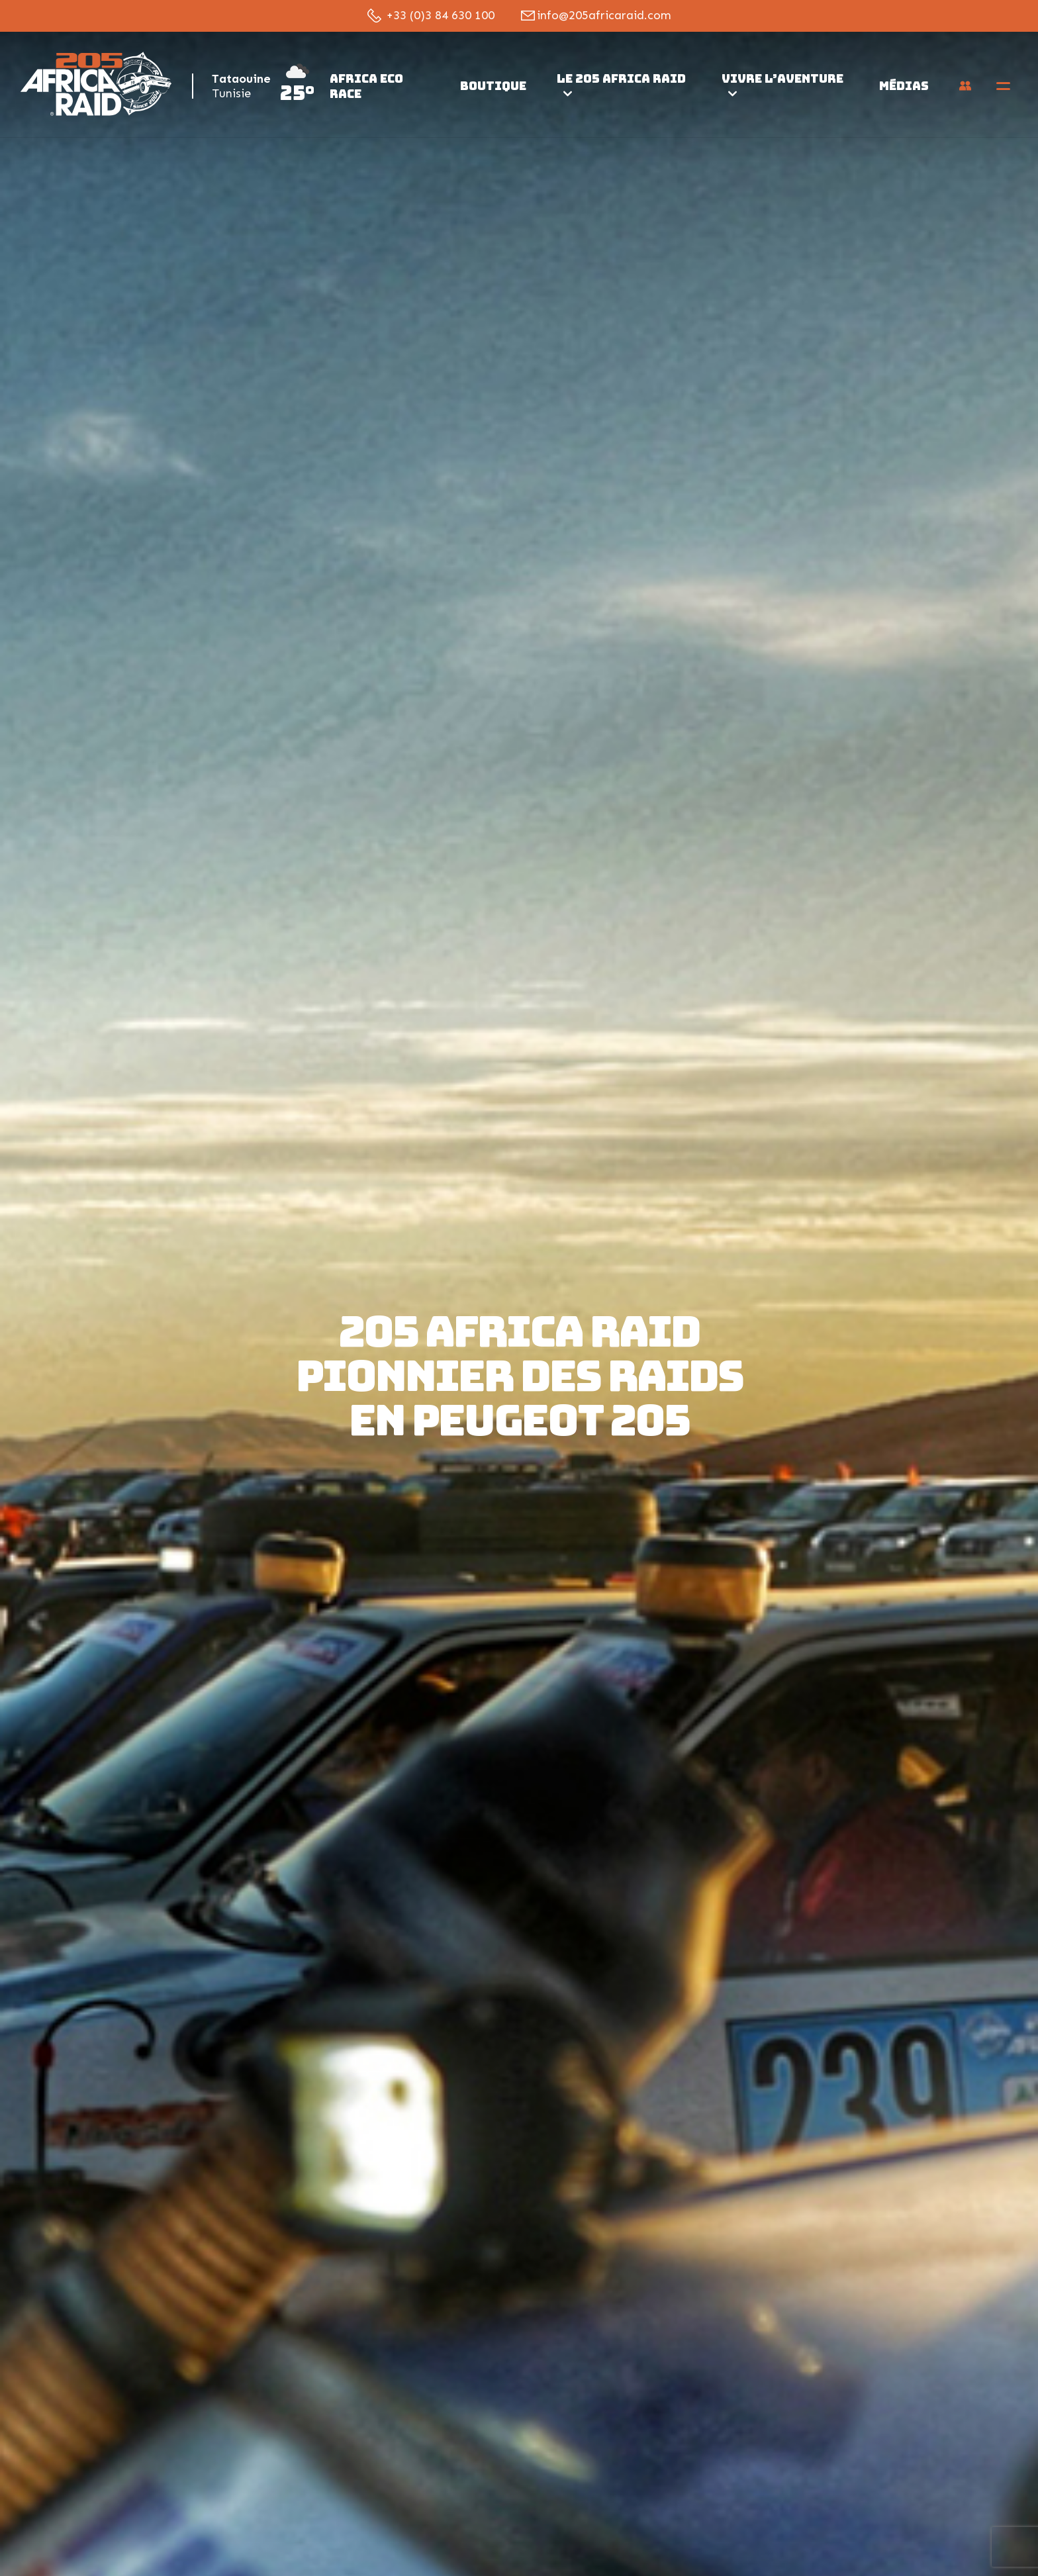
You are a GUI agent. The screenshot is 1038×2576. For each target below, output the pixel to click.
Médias (904, 85)
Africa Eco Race (366, 86)
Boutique (493, 85)
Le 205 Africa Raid (621, 83)
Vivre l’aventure (782, 83)
